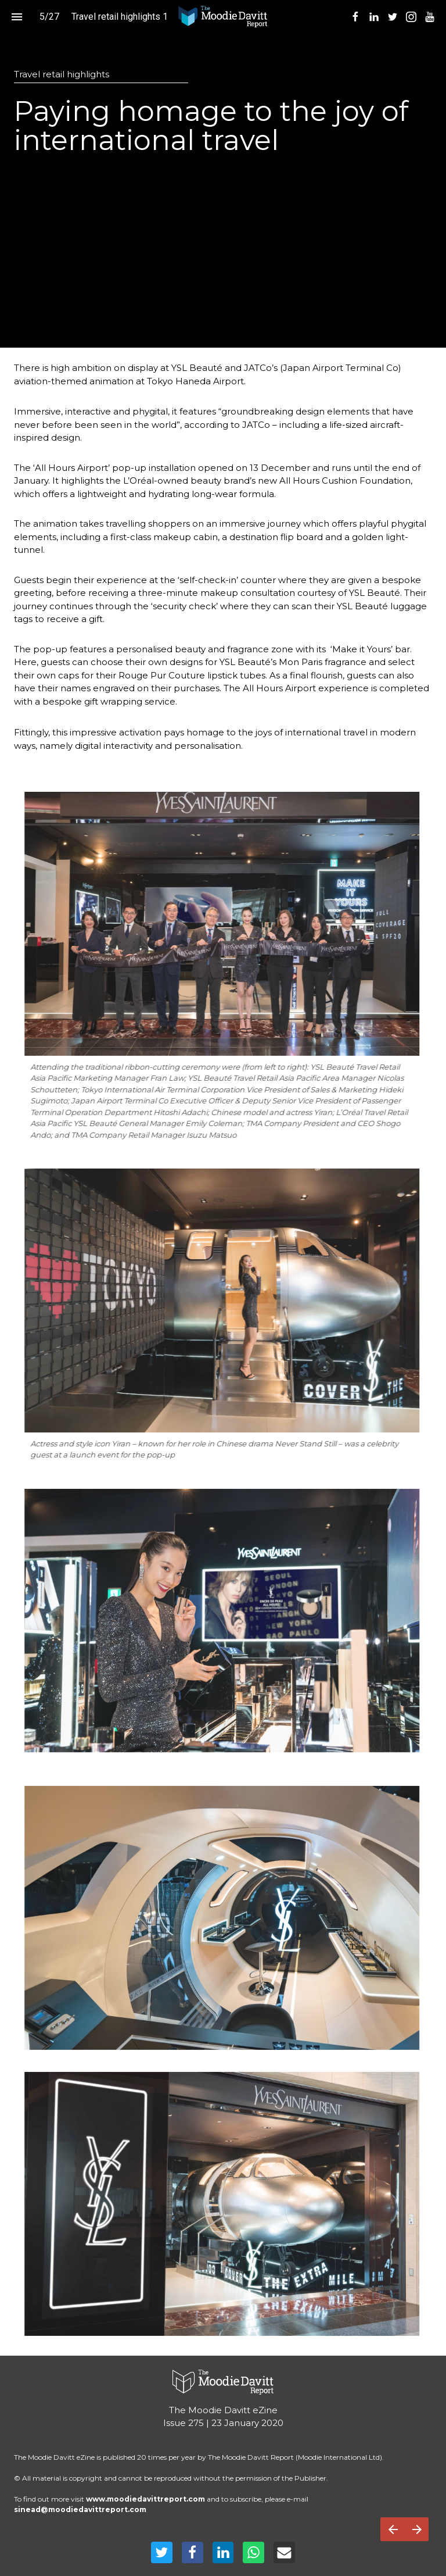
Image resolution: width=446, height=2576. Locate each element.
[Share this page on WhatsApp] (253, 2552)
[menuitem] (355, 17)
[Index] (16, 16)
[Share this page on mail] (284, 2552)
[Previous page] (392, 2529)
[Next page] (417, 2529)
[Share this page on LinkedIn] (223, 2552)
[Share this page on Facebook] (192, 2552)
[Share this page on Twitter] (161, 2552)
